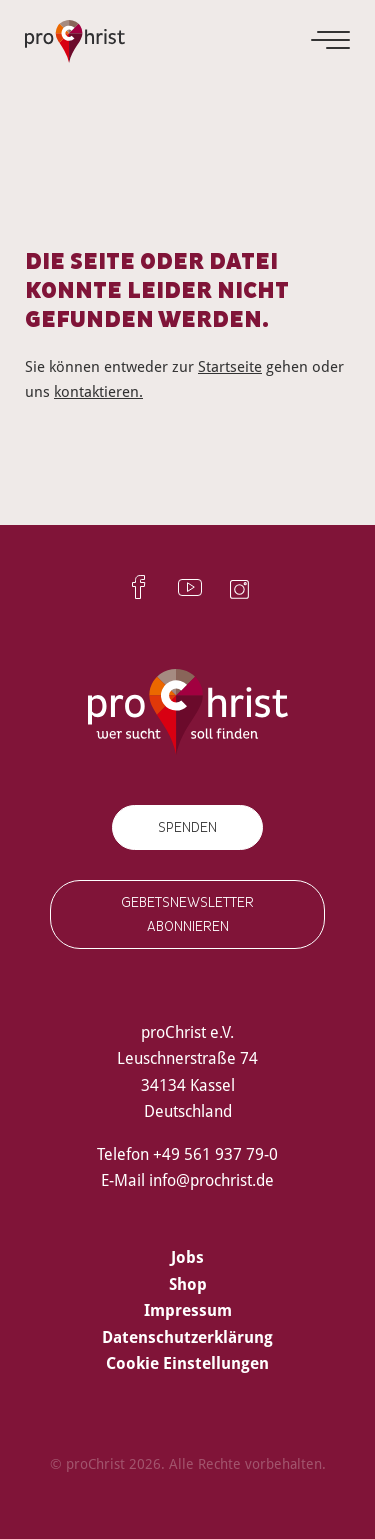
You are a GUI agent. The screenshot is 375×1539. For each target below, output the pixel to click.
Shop (188, 1284)
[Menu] (332, 40)
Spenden (187, 827)
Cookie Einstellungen (187, 1363)
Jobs (187, 1257)
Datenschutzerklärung (187, 1337)
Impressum (188, 1310)
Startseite (230, 366)
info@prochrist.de (211, 1180)
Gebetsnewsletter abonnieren (187, 914)
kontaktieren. (98, 391)
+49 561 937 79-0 (215, 1154)
